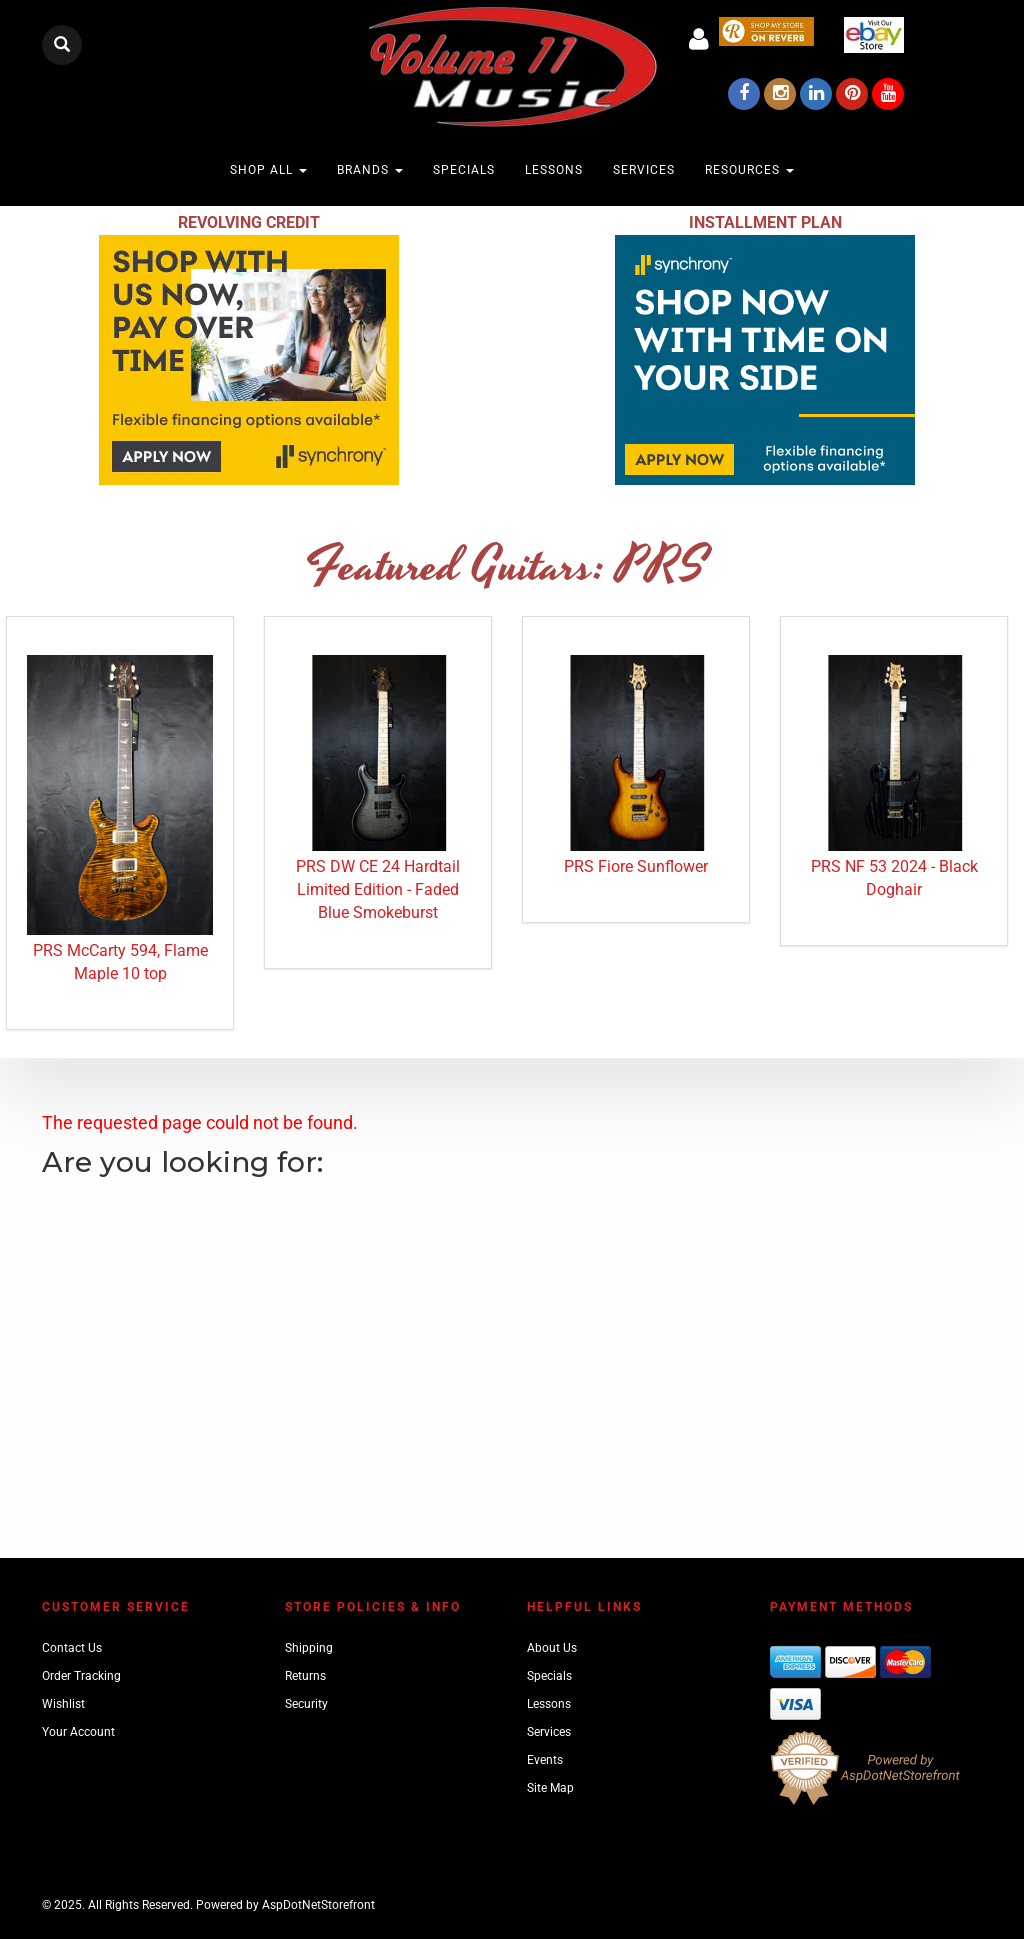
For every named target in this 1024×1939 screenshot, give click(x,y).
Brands (370, 170)
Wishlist (63, 1704)
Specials (464, 170)
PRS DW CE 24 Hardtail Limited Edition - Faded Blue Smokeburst (378, 889)
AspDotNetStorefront (318, 1905)
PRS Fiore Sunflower (636, 866)
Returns (305, 1676)
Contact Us (72, 1648)
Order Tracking (81, 1676)
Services (644, 170)
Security (306, 1704)
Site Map (550, 1788)
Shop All (268, 170)
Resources (749, 170)
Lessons (554, 170)
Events (545, 1760)
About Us (552, 1648)
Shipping (309, 1648)
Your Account (78, 1732)
